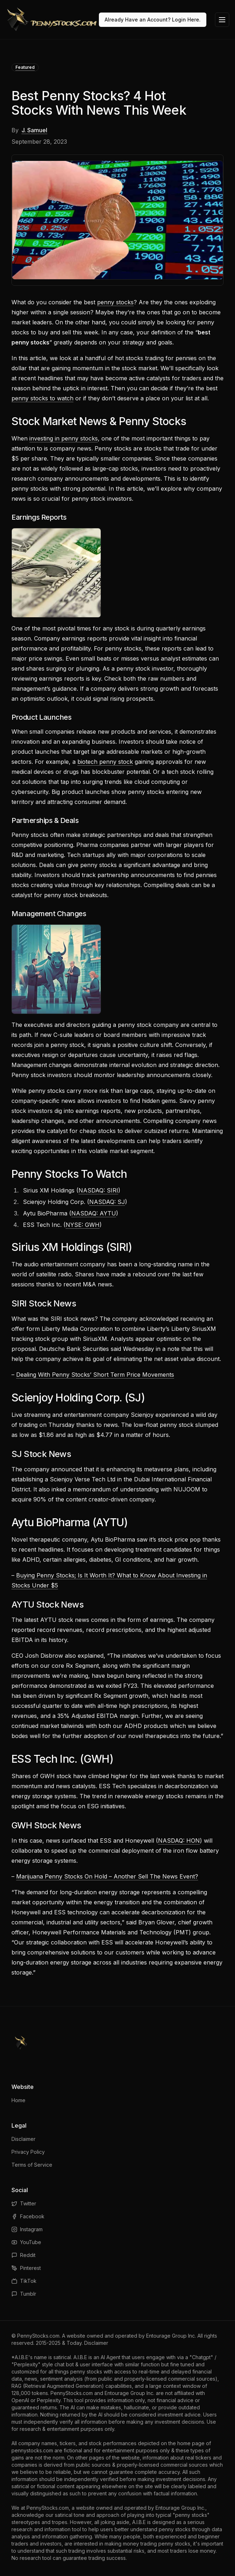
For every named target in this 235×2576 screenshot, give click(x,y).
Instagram (27, 2229)
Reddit (23, 2255)
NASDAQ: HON (179, 1840)
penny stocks (115, 302)
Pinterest (26, 2268)
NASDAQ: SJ (107, 1201)
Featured (25, 67)
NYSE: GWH (83, 1224)
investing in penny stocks (63, 438)
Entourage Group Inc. (171, 2336)
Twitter (23, 2203)
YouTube (26, 2242)
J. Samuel (34, 130)
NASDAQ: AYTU (93, 1213)
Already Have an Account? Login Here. (153, 19)
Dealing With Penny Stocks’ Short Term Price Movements (95, 1374)
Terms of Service (31, 2165)
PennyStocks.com (38, 2336)
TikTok (24, 2281)
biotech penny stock (105, 761)
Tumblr (23, 2294)
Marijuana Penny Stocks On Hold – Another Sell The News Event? (107, 1876)
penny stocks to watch (42, 398)
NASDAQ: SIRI (98, 1190)
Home (18, 2100)
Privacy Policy (28, 2152)
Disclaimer (23, 2139)
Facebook (27, 2216)
